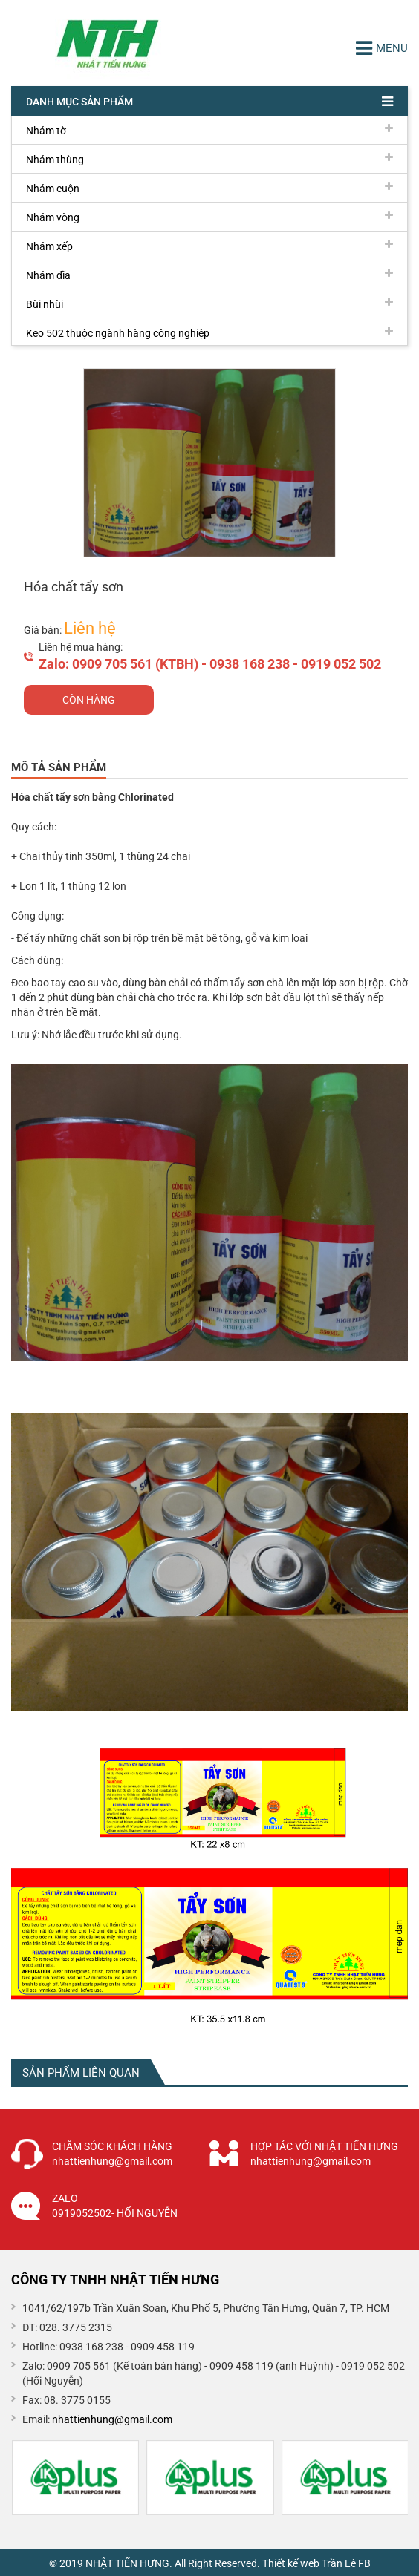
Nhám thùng (209, 158)
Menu (382, 48)
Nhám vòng (209, 216)
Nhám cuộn (209, 187)
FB (364, 2563)
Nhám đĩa (209, 274)
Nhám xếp (209, 245)
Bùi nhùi (209, 303)
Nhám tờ (209, 130)
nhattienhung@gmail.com (112, 2419)
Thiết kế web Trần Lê (309, 2563)
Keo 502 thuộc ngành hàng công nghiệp (209, 332)
